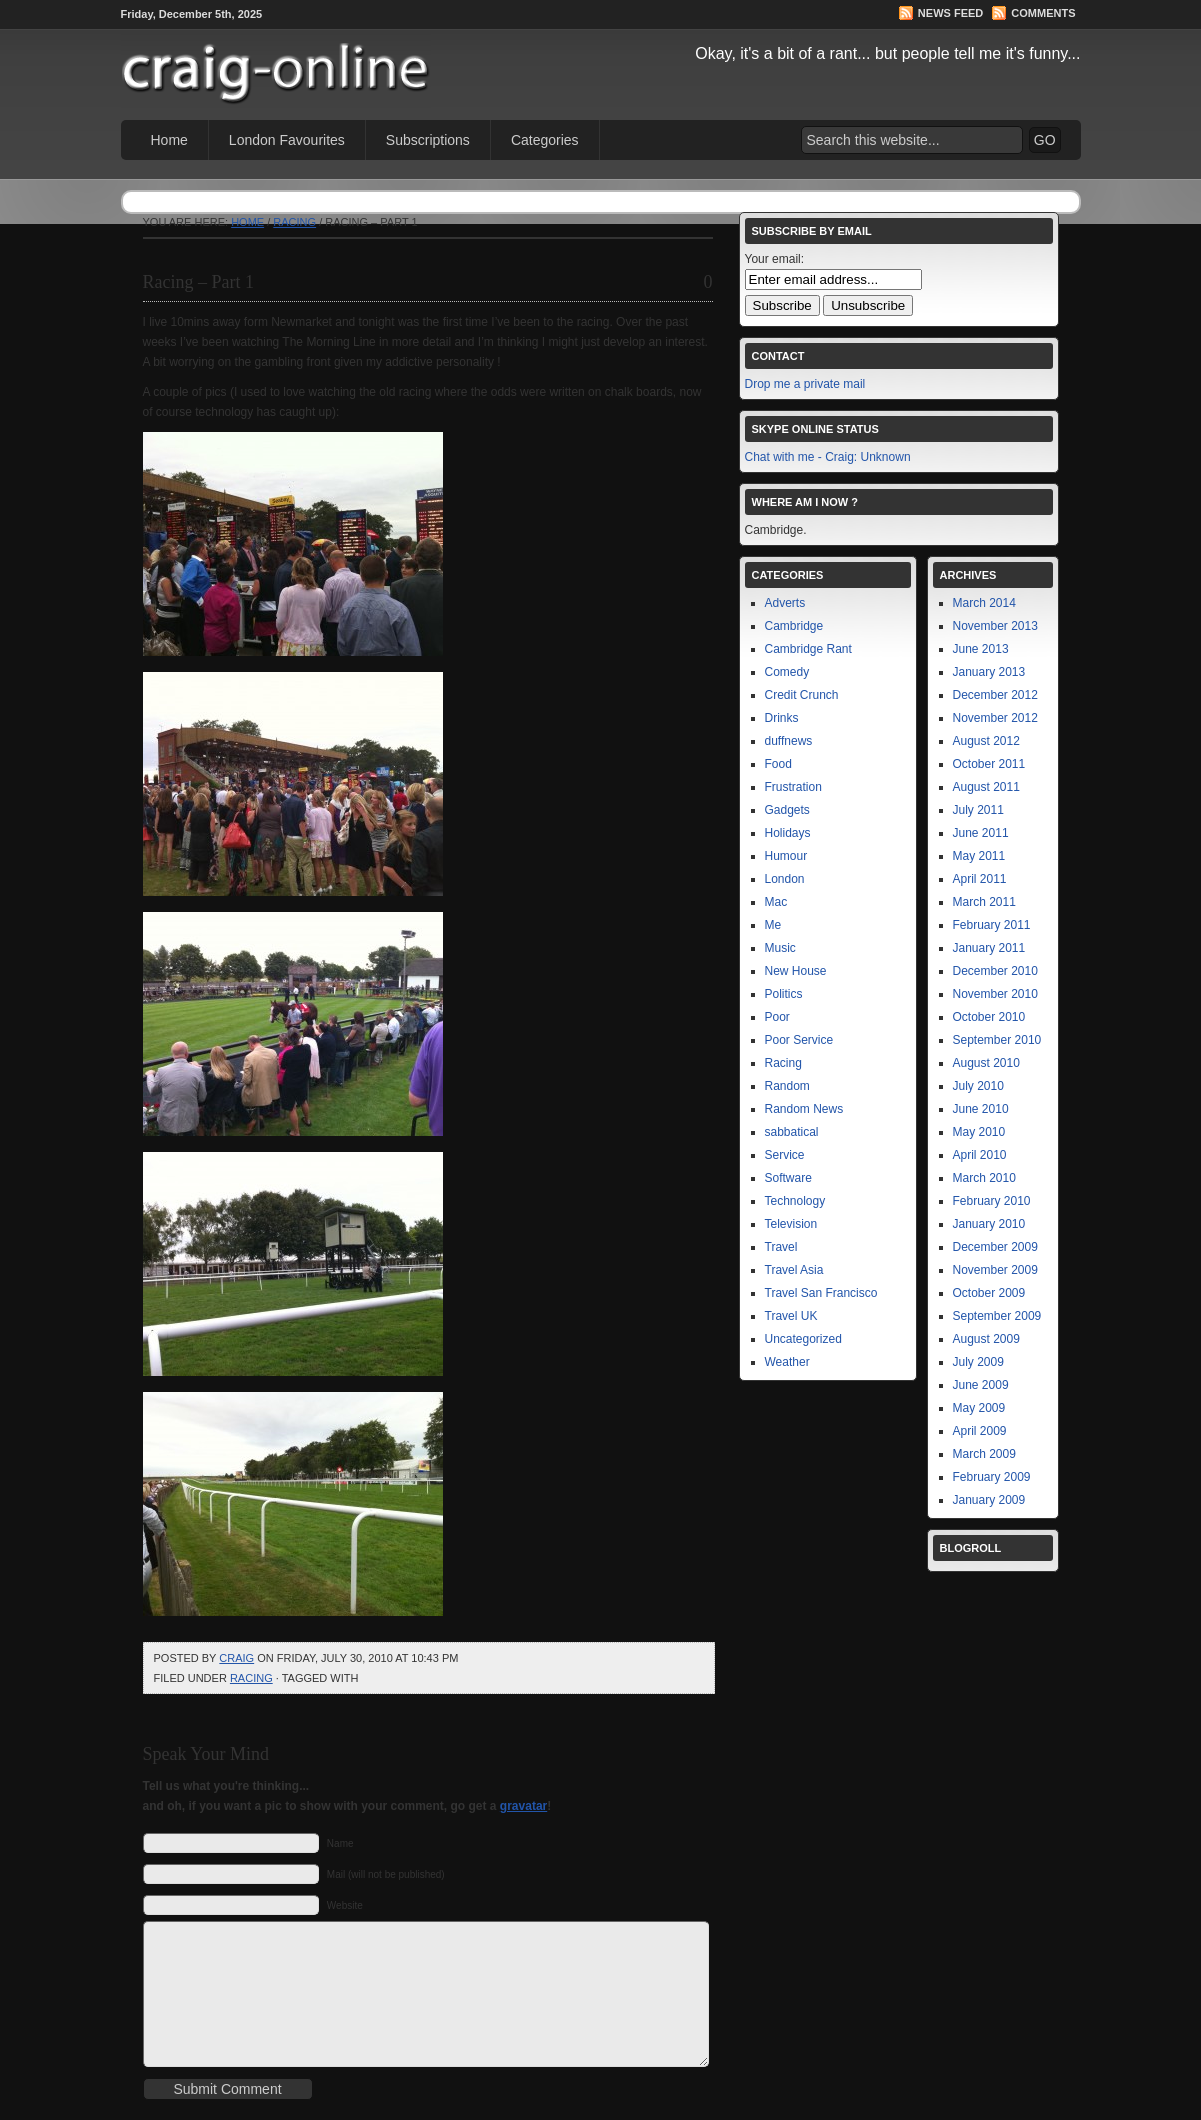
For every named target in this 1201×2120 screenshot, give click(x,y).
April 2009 (980, 1431)
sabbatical (792, 1132)
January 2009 (989, 1500)
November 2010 (995, 994)
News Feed (950, 13)
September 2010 (997, 1040)
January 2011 (989, 948)
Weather (787, 1362)
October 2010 (989, 1017)
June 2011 (981, 833)
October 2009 (989, 1293)
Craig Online (351, 61)
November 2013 (995, 626)
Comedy (787, 672)
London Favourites (287, 140)
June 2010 (981, 1109)
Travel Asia (794, 1270)
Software (788, 1178)
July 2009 (978, 1362)
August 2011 (986, 787)
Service (785, 1155)
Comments (1043, 13)
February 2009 (992, 1477)
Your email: (775, 259)
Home (169, 140)
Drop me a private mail (805, 384)
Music (780, 948)
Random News (804, 1109)
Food (778, 764)
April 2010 (980, 1155)
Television (791, 1224)
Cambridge (794, 626)
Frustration (793, 787)
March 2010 (984, 1178)
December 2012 (995, 695)
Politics (784, 994)
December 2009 (995, 1247)
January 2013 (989, 672)
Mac (776, 902)
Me (773, 925)
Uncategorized (803, 1339)
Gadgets (787, 810)
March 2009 (984, 1454)
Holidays (788, 833)
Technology (795, 1201)
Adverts (785, 603)
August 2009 (986, 1339)
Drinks (782, 718)
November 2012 (995, 718)
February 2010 (992, 1201)
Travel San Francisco (821, 1293)
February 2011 (992, 925)
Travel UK (791, 1316)
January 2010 (989, 1224)
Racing (294, 222)
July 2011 (978, 810)
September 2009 (997, 1316)
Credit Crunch (802, 695)
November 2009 (995, 1270)
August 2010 (986, 1063)
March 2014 (984, 603)
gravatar (523, 1806)
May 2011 (979, 856)
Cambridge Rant (808, 649)
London (785, 879)
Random (787, 1086)
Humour (786, 856)
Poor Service (799, 1040)
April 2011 (980, 879)
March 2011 (984, 902)
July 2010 (978, 1086)
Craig (236, 1658)
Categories (545, 140)
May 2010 (979, 1132)
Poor (777, 1017)
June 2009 (981, 1385)
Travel (781, 1247)
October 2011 (989, 764)
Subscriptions (428, 140)
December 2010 (995, 971)
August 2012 (986, 741)
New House (796, 971)
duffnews (789, 741)
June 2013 (981, 649)
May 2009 (979, 1408)
